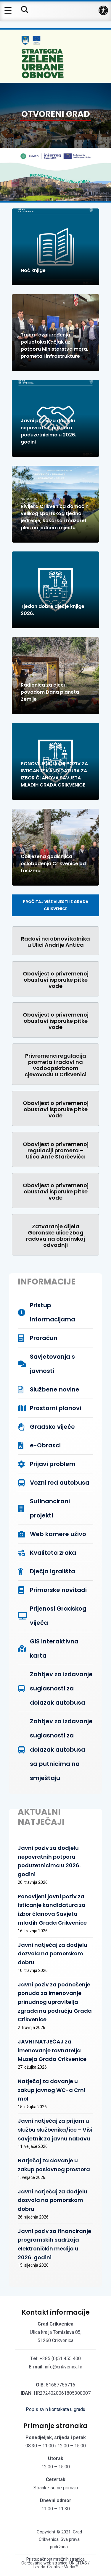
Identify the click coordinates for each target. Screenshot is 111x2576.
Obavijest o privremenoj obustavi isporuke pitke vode (56, 979)
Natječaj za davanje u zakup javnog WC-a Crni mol (51, 2089)
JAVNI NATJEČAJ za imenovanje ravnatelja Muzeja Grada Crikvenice (52, 2050)
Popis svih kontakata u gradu (55, 2409)
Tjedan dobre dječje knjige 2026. (52, 610)
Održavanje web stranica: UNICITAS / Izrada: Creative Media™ (55, 2565)
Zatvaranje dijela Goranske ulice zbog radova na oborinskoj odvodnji (55, 1235)
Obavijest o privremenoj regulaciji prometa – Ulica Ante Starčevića (56, 1150)
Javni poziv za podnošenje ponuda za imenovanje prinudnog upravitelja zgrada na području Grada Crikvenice (55, 2002)
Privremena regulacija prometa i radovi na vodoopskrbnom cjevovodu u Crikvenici (55, 1065)
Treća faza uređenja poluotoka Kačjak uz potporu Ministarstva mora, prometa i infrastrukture (54, 345)
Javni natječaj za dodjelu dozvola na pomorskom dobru (52, 1953)
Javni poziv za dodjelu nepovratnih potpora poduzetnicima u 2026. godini (48, 431)
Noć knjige (33, 270)
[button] (103, 10)
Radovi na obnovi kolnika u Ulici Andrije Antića (55, 942)
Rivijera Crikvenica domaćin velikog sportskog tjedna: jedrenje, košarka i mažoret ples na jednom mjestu (55, 517)
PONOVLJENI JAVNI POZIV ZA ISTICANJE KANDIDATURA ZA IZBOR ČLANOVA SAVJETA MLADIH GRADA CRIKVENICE (54, 774)
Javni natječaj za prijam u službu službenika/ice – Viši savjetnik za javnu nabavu (55, 2129)
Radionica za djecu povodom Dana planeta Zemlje (50, 692)
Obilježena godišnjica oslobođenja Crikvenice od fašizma (53, 863)
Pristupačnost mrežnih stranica (55, 2559)
